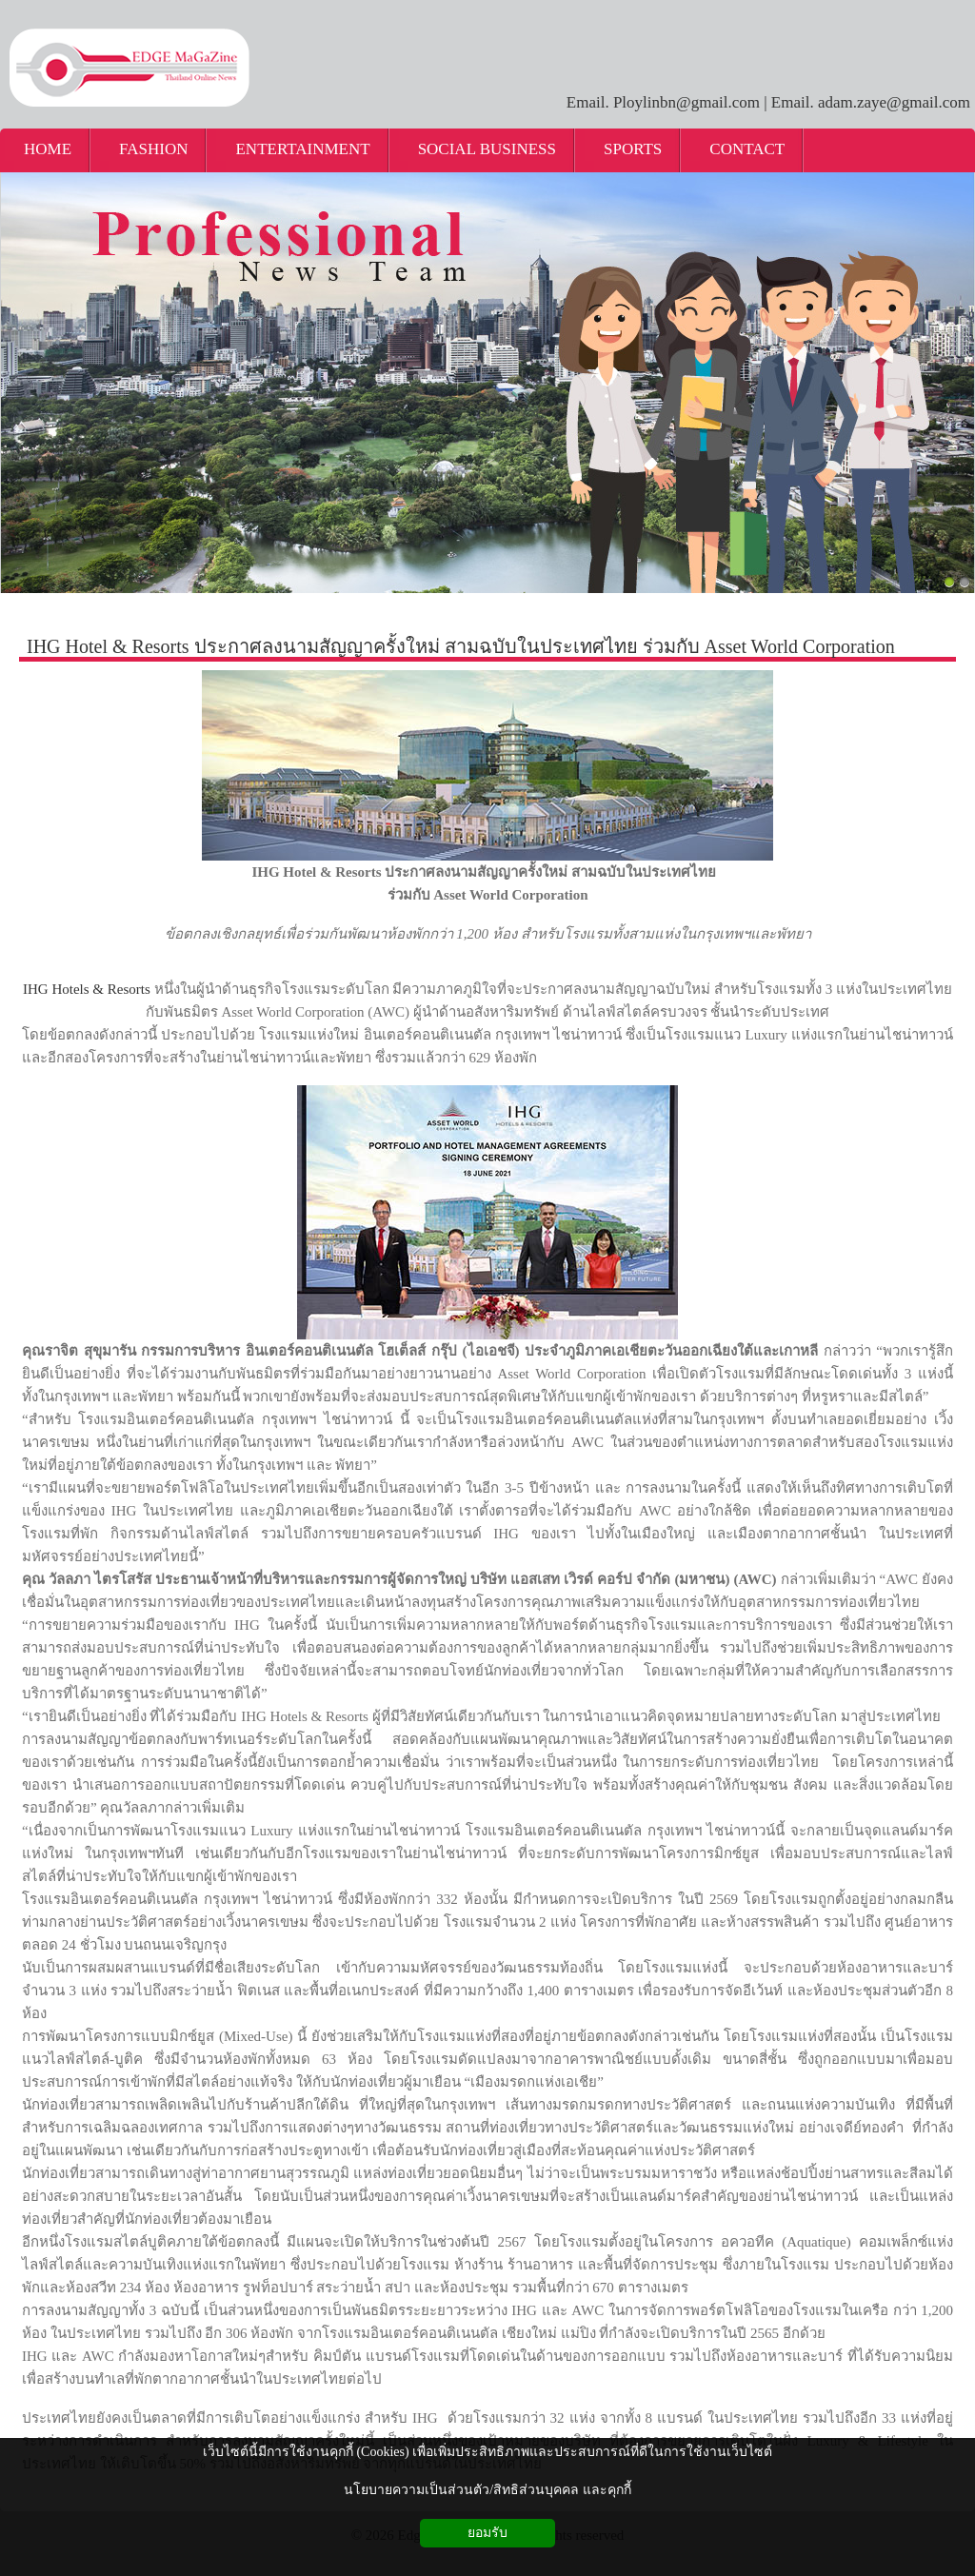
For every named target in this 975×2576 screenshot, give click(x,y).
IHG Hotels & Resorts (86, 989)
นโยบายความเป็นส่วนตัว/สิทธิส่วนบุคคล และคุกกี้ (487, 2490)
